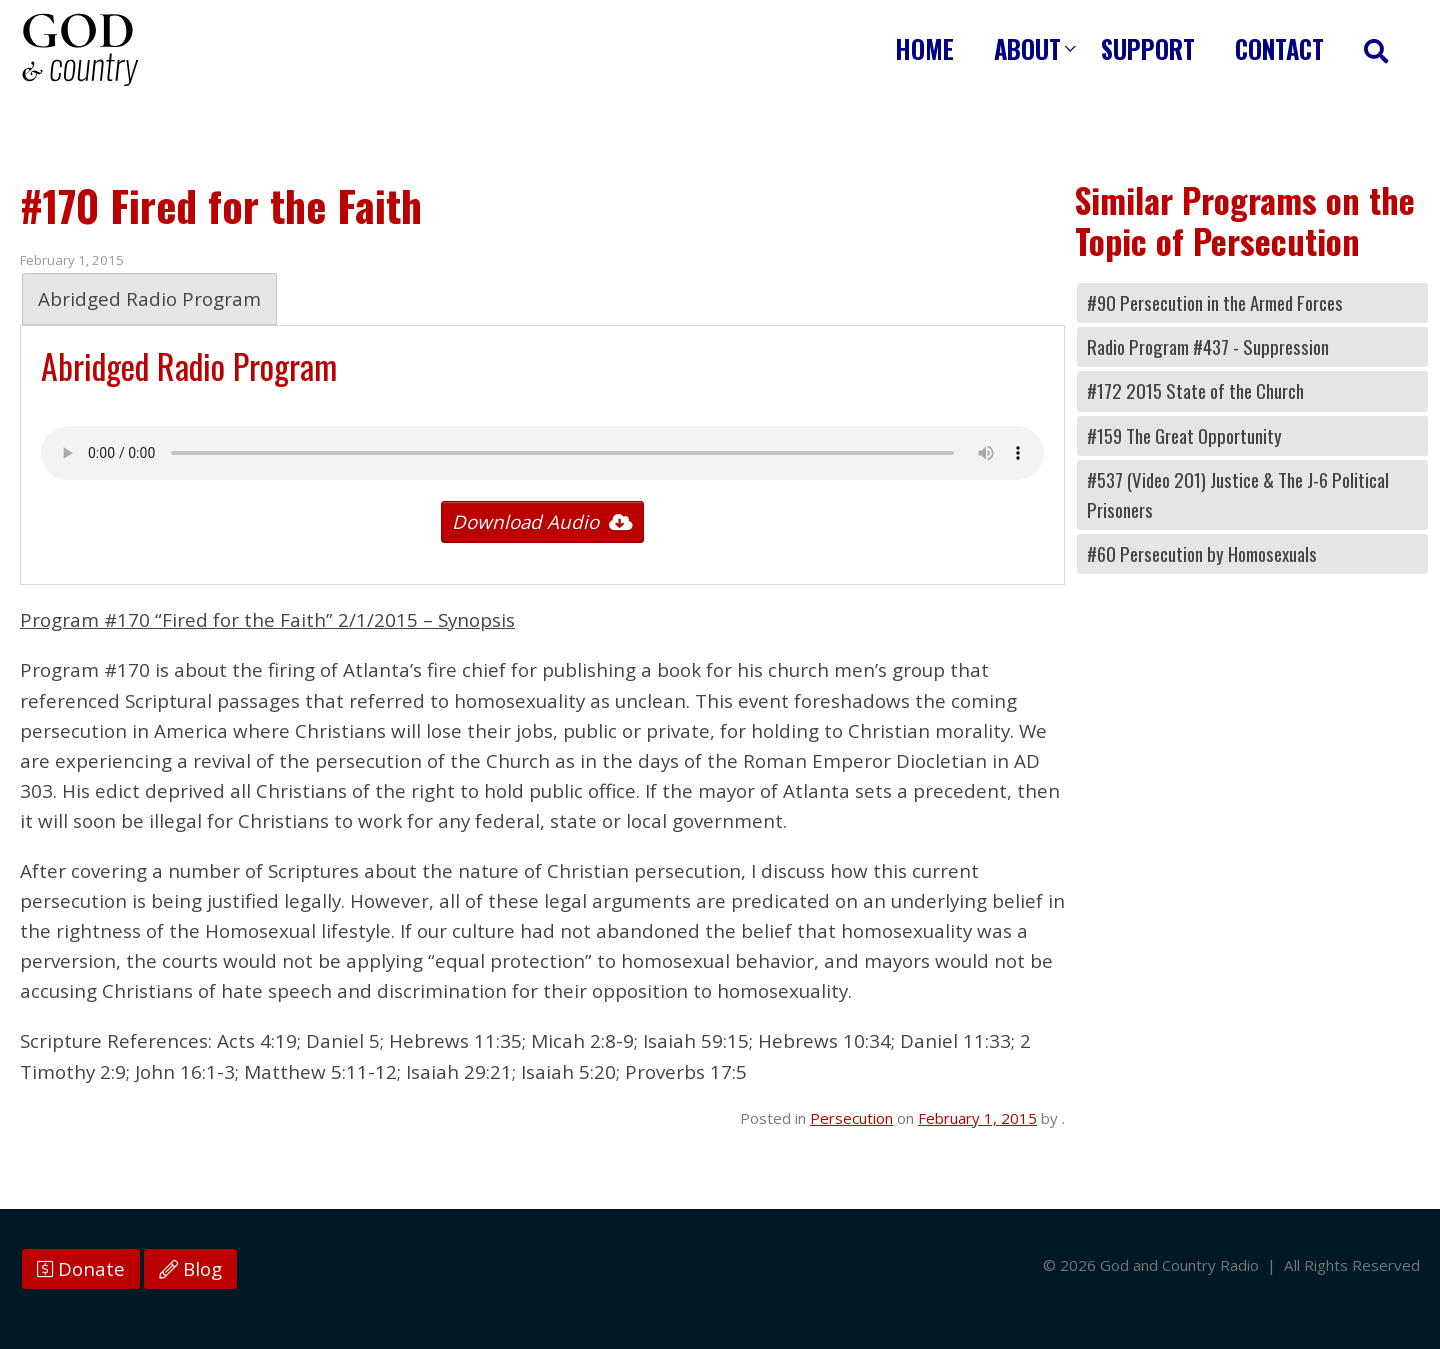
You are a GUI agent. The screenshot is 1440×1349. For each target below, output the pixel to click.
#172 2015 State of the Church (1195, 390)
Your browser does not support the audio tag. (542, 453)
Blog (190, 1269)
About (1027, 49)
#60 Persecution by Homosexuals (1202, 553)
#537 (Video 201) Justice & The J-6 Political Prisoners (1238, 494)
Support (1148, 49)
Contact (1279, 49)
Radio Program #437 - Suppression (1208, 346)
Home (924, 49)
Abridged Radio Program (149, 299)
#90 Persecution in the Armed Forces (1215, 302)
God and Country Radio (80, 50)
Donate (81, 1269)
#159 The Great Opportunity (1184, 435)
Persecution (851, 1118)
